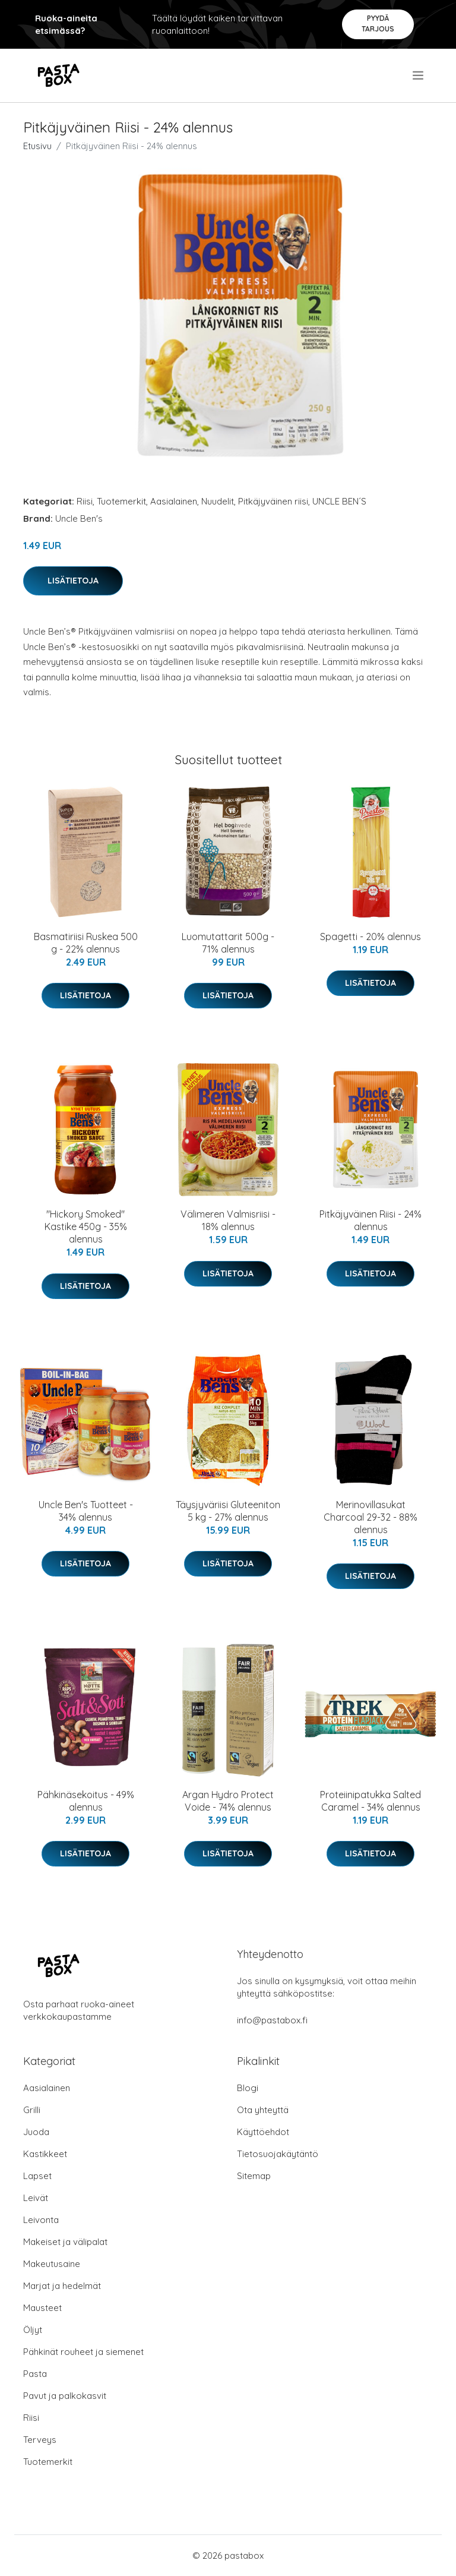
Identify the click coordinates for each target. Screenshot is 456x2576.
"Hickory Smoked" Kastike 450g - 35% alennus (86, 1226)
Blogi (247, 2087)
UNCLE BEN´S (339, 501)
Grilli (31, 2109)
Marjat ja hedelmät (62, 2285)
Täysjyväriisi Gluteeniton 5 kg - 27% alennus (228, 1511)
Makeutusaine (51, 2263)
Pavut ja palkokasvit (64, 2395)
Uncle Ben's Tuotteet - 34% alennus (86, 1511)
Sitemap (254, 2175)
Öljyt (32, 2329)
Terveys (39, 2439)
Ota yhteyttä (263, 2109)
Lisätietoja (73, 580)
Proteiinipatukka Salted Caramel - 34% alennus (370, 1801)
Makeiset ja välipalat (65, 2241)
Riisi (85, 501)
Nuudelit (217, 501)
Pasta (35, 2373)
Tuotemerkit (121, 501)
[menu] (419, 75)
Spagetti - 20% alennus (370, 936)
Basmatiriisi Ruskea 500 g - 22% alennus (86, 943)
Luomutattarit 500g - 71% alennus (228, 943)
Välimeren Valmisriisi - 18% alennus (228, 1220)
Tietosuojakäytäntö (277, 2153)
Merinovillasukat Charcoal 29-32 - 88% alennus (370, 1517)
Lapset (37, 2175)
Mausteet (42, 2307)
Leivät (35, 2197)
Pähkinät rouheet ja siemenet (83, 2351)
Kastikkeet (45, 2153)
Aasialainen (173, 501)
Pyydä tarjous (378, 23)
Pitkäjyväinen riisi (273, 501)
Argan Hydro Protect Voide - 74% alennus (228, 1801)
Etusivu (37, 146)
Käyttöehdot (263, 2131)
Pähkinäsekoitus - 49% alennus (85, 1801)
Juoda (36, 2131)
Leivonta (41, 2219)
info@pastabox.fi (272, 2020)
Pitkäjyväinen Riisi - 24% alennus (370, 1220)
